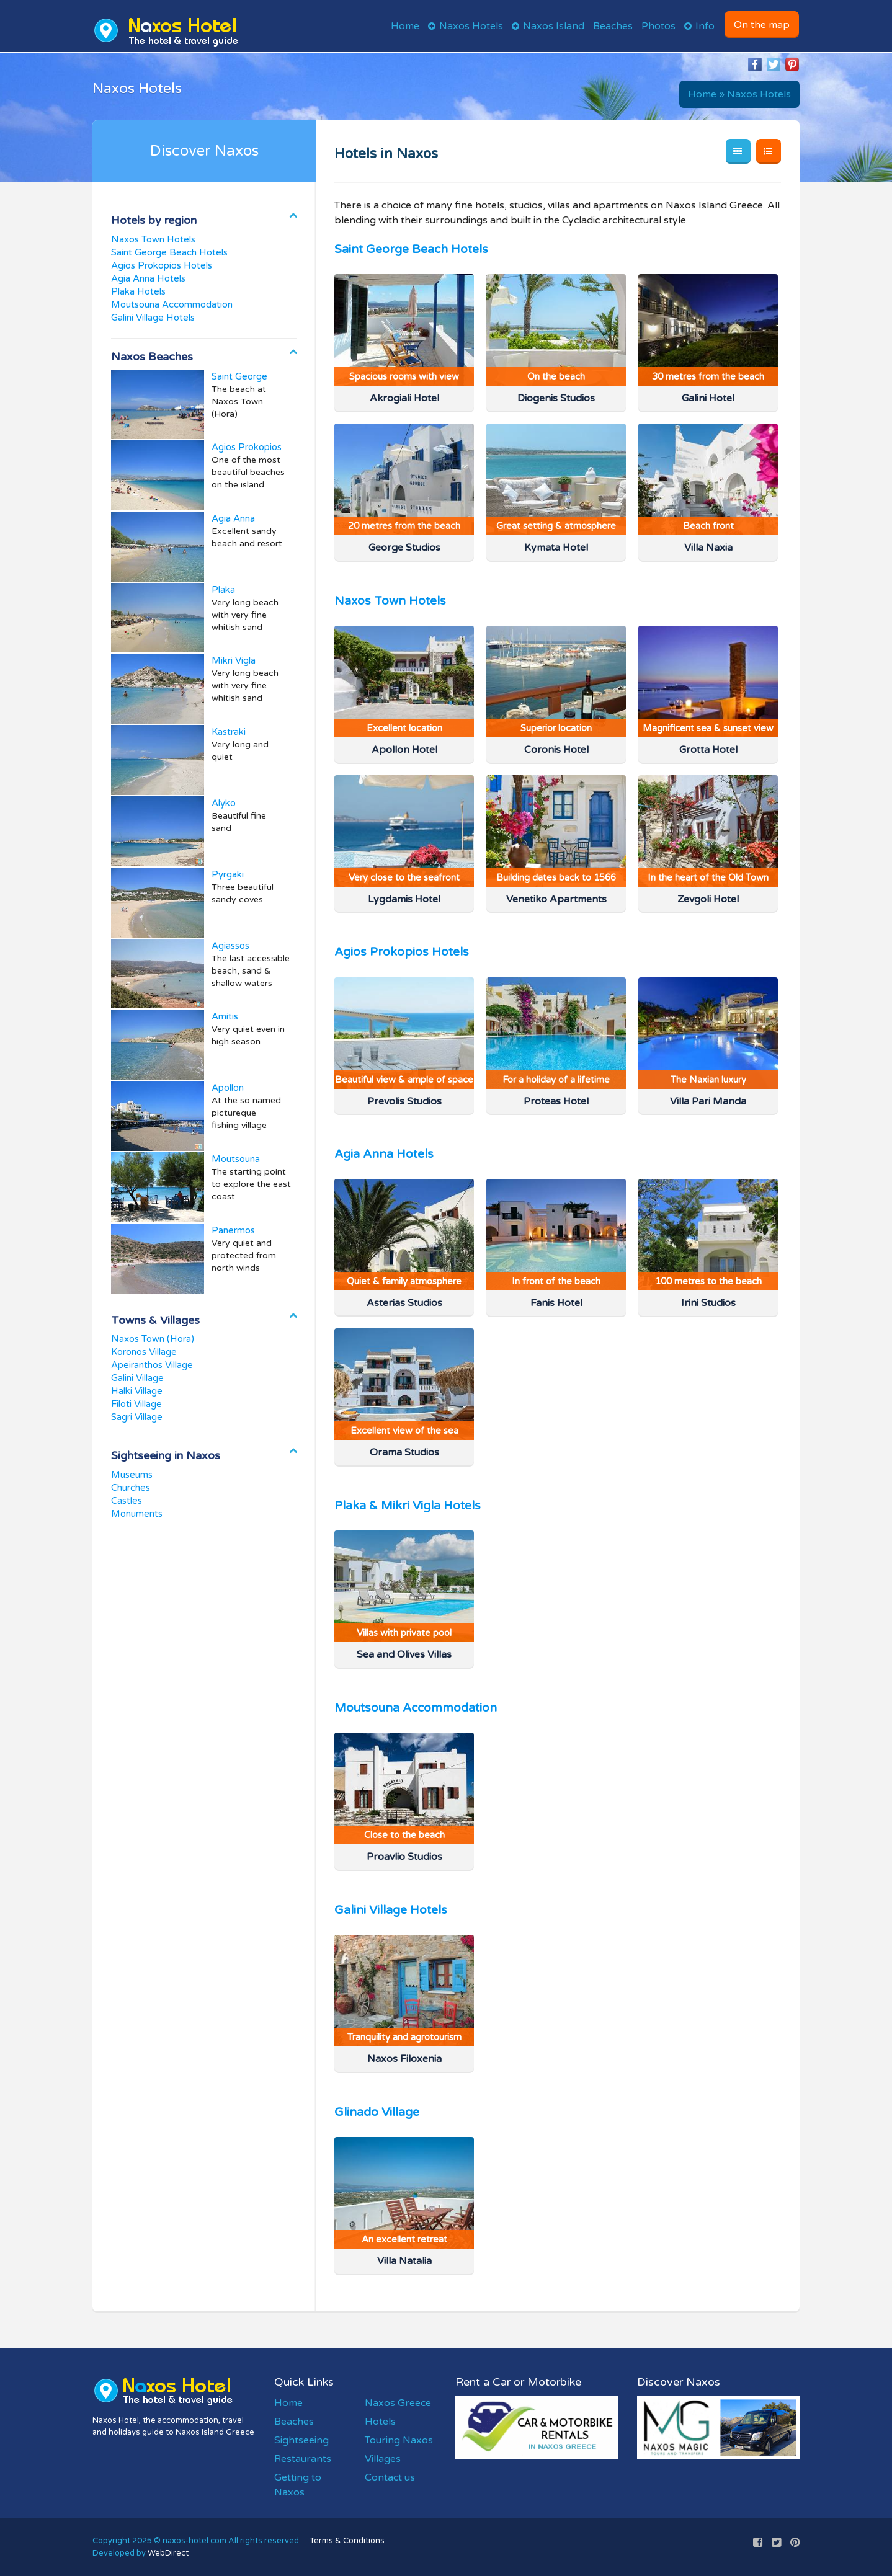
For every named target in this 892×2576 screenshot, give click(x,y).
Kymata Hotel (556, 547)
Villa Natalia (404, 2261)
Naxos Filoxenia (404, 2059)
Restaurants (302, 2459)
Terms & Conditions (347, 2541)
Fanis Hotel (556, 1303)
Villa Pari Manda (708, 1101)
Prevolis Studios (404, 1101)
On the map (762, 25)
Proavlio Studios (404, 1856)
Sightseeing (301, 2440)
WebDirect (168, 2553)
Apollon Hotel (404, 750)
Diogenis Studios (556, 398)
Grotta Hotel (708, 750)
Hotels (380, 2421)
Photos (658, 26)
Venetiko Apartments (556, 899)
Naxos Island (553, 26)
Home (405, 26)
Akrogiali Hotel (404, 398)
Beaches (613, 26)
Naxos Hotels (471, 26)
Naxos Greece (398, 2403)
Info (705, 26)
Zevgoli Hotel (708, 899)
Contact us (390, 2477)
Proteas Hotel (556, 1101)
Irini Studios (708, 1303)
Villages (383, 2459)
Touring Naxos (399, 2440)
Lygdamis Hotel (404, 899)
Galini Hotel (708, 398)
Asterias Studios (404, 1303)
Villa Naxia (708, 547)
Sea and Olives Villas (404, 1654)
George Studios (404, 547)
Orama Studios (404, 1452)
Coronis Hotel (556, 750)
